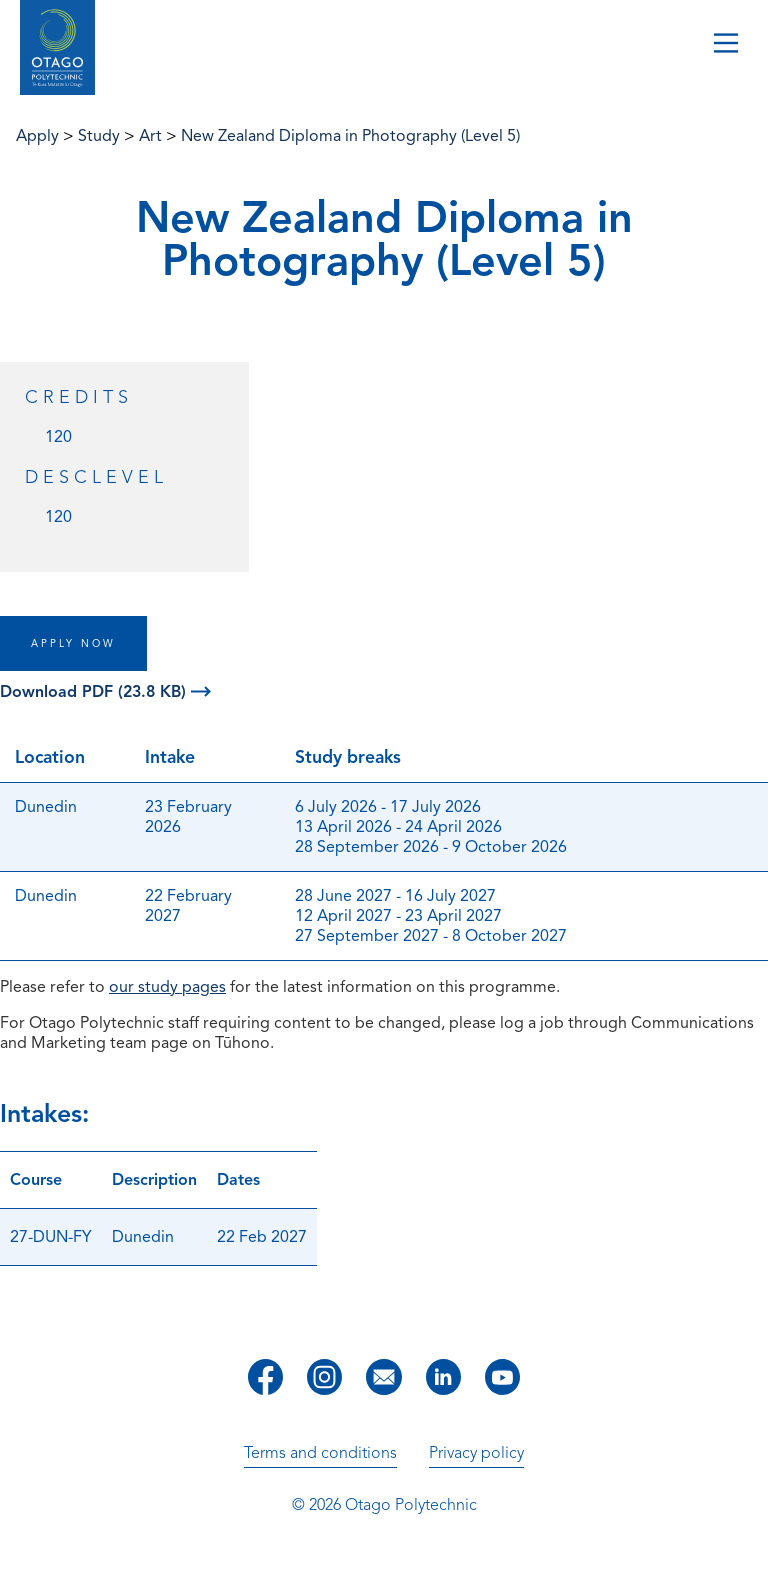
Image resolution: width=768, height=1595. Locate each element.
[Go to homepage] (57, 48)
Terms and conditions (320, 1453)
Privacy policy (476, 1453)
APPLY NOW (73, 643)
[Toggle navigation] (726, 45)
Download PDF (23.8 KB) (105, 692)
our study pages (167, 987)
